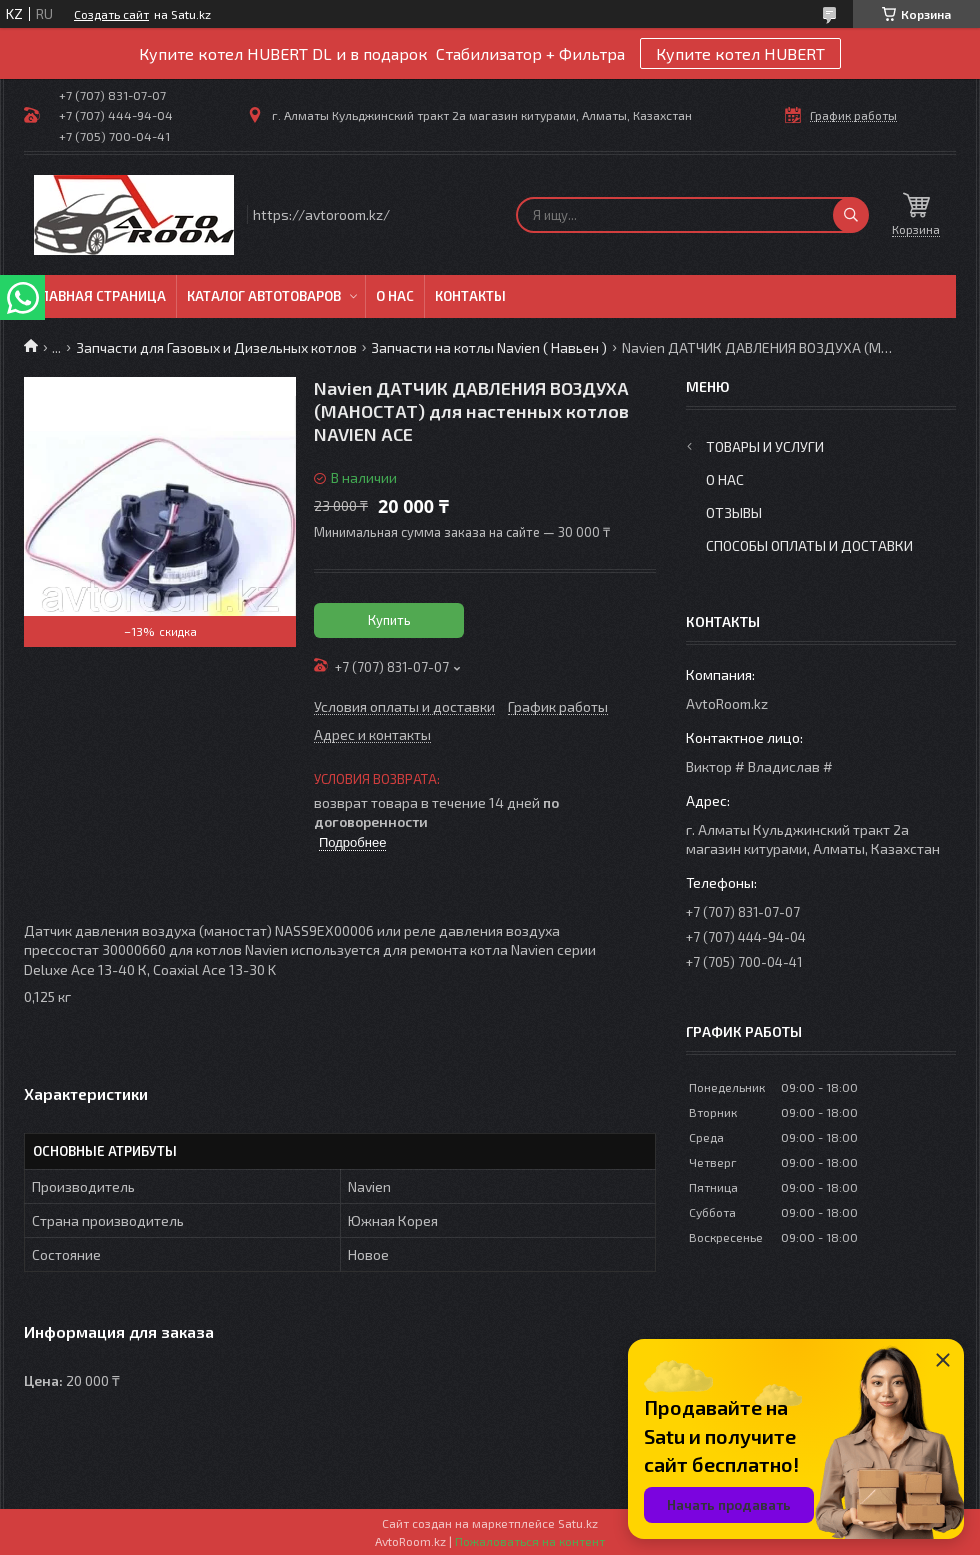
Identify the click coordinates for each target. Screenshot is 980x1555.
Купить (389, 620)
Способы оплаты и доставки (809, 545)
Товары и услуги (765, 446)
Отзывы (734, 512)
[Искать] (851, 215)
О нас (395, 296)
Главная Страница (100, 296)
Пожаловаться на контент (530, 1541)
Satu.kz (578, 1523)
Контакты (470, 296)
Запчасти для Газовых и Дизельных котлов (216, 347)
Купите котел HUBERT (740, 53)
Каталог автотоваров (264, 296)
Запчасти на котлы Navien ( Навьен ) (489, 347)
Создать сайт (111, 14)
